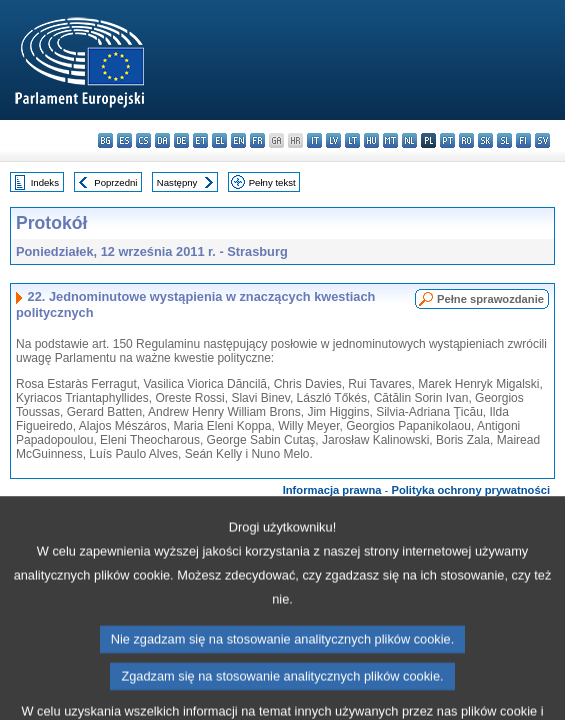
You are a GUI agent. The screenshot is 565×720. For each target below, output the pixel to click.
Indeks (45, 182)
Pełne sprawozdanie (490, 299)
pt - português (447, 140)
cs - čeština (143, 140)
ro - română (466, 140)
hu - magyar (371, 140)
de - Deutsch (181, 140)
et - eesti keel (200, 140)
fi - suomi (523, 140)
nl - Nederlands (409, 140)
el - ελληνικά (219, 140)
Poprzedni (115, 182)
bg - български (105, 140)
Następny (177, 182)
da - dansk (162, 140)
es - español (124, 140)
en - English (238, 140)
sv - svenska (542, 140)
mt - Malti (390, 140)
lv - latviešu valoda (333, 140)
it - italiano (314, 140)
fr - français (257, 140)
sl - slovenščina (504, 140)
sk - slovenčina (485, 140)
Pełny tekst (272, 182)
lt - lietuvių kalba (352, 140)
